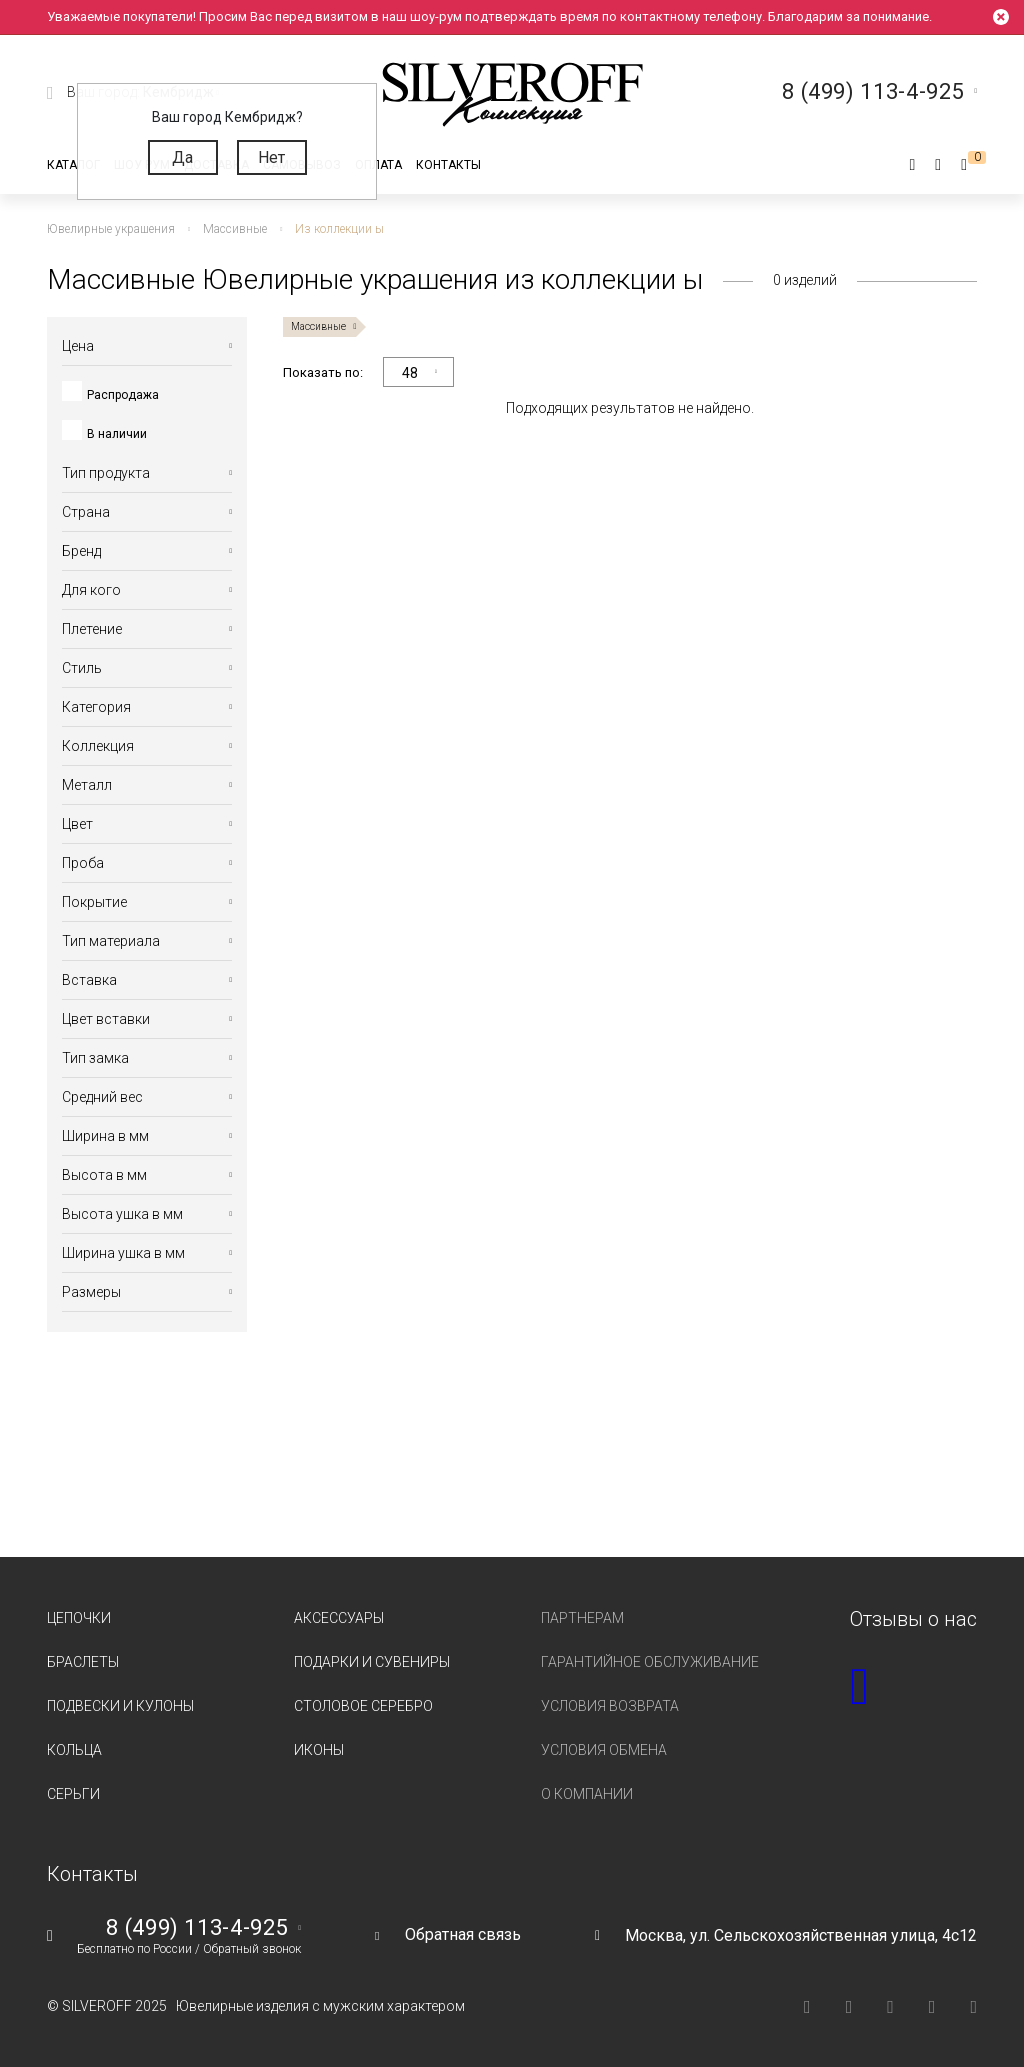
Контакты (448, 165)
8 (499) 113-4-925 (197, 1928)
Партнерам (582, 1618)
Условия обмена (604, 1750)
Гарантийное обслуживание (650, 1662)
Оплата (378, 165)
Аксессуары (339, 1618)
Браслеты (83, 1662)
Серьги (73, 1794)
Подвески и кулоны (120, 1706)
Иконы (319, 1750)
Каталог (73, 165)
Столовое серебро (363, 1706)
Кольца (74, 1750)
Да (182, 157)
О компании (587, 1794)
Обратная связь (463, 1934)
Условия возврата (610, 1706)
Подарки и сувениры (372, 1662)
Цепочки (79, 1618)
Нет (271, 157)
